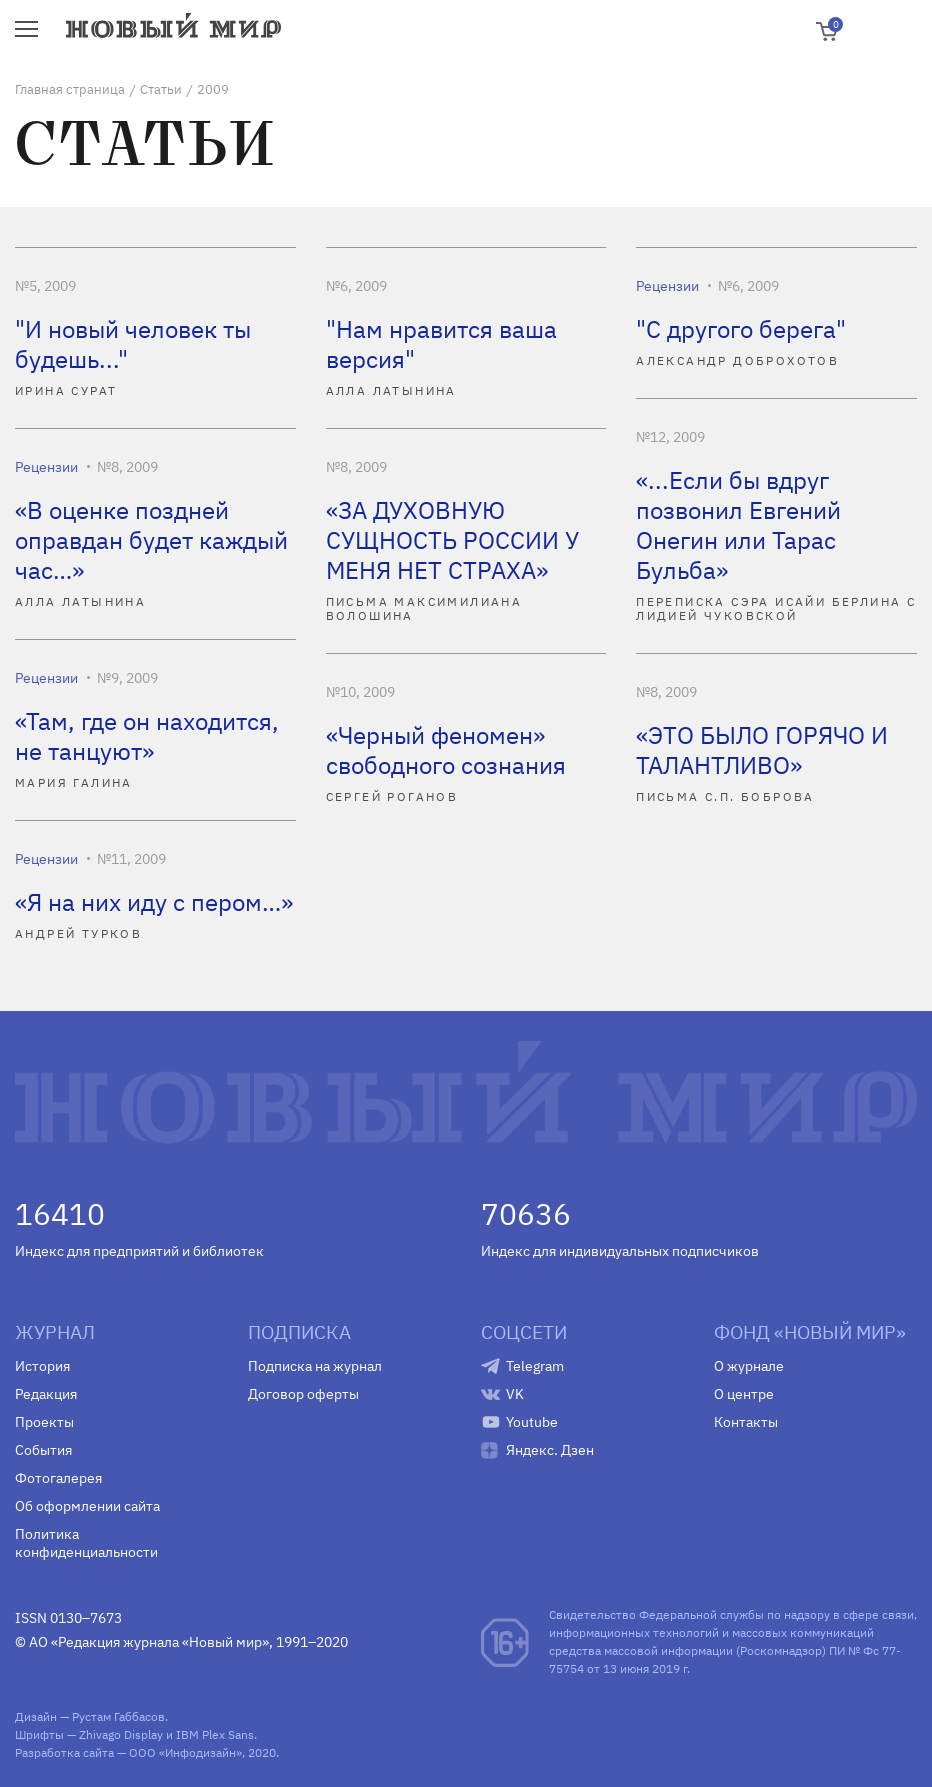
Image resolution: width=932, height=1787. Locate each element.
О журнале (749, 1366)
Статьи (161, 89)
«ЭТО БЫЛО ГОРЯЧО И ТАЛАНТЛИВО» (762, 750)
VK (515, 1394)
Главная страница (70, 89)
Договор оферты (303, 1394)
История (42, 1366)
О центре (744, 1394)
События (43, 1450)
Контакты (746, 1422)
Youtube (532, 1422)
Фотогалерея (58, 1478)
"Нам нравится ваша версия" (441, 344)
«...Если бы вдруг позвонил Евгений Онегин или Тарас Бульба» (738, 525)
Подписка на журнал (315, 1366)
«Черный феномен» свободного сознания (446, 750)
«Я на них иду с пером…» (154, 902)
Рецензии (667, 286)
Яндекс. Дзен (550, 1450)
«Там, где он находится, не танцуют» (147, 736)
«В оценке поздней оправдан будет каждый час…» (151, 540)
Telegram (535, 1366)
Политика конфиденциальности (86, 1543)
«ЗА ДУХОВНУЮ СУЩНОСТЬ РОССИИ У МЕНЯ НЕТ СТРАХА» (452, 540)
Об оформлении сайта (87, 1506)
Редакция (46, 1394)
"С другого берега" (741, 329)
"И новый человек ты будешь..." (133, 344)
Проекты (44, 1422)
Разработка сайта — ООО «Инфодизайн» (128, 1752)
